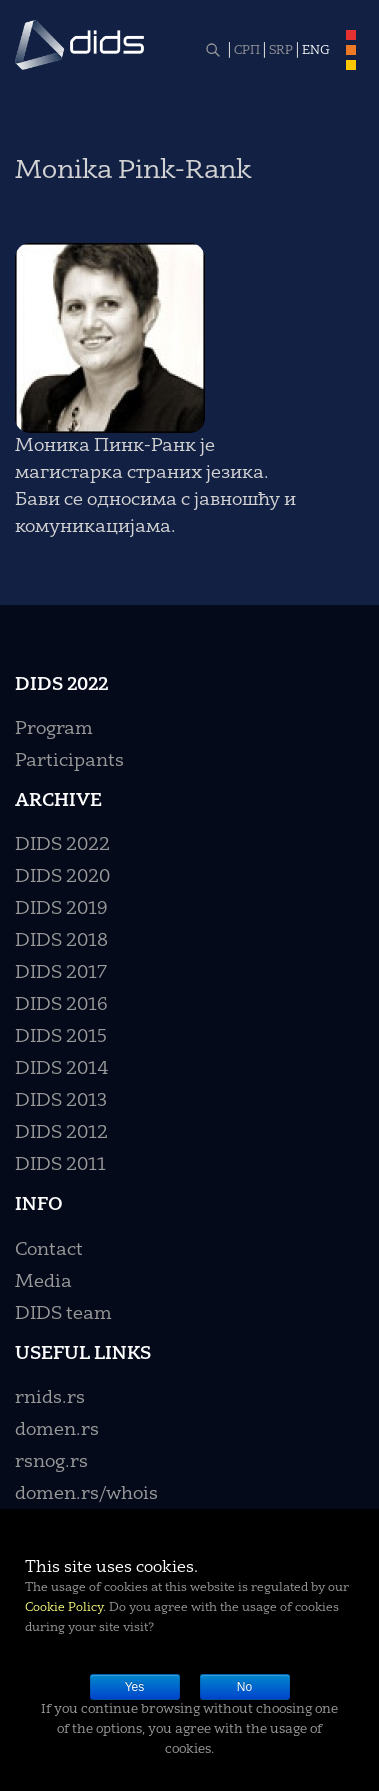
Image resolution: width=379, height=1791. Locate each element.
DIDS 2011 (60, 1165)
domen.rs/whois (86, 1494)
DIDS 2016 (61, 1005)
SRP (281, 51)
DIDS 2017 (61, 973)
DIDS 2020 (62, 877)
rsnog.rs (51, 1462)
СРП (247, 51)
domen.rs (57, 1430)
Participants (69, 761)
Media (43, 1282)
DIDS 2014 (62, 1069)
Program (54, 729)
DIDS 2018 (61, 941)
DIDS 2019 (61, 909)
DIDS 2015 (61, 1037)
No (244, 1687)
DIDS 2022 (62, 845)
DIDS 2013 (61, 1101)
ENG (316, 51)
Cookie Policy (64, 1608)
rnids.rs (50, 1398)
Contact (49, 1250)
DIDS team (63, 1314)
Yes (135, 1687)
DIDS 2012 (61, 1133)
